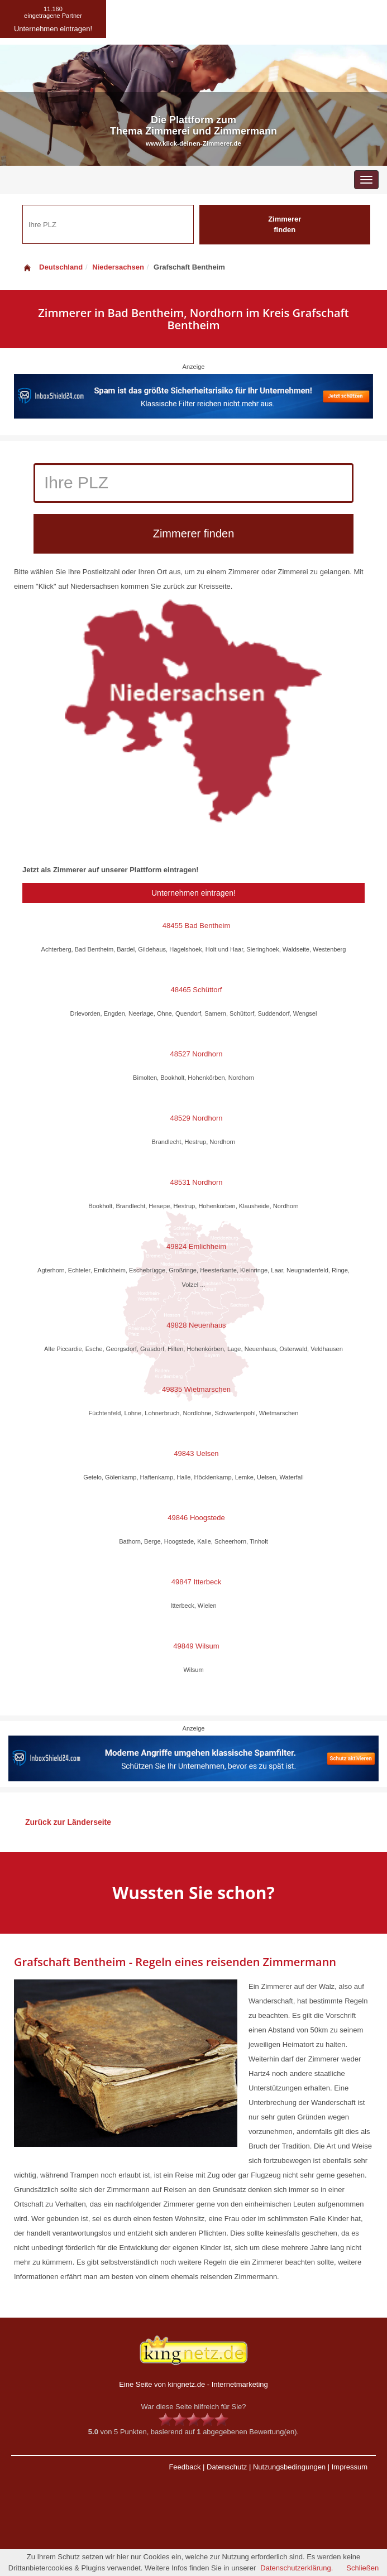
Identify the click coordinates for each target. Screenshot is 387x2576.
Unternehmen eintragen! (193, 892)
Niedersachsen (118, 267)
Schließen (362, 2568)
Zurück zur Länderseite (68, 1822)
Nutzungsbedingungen (289, 2467)
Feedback (184, 2467)
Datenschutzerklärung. (296, 2568)
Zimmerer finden (284, 224)
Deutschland (52, 267)
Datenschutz (227, 2467)
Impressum (349, 2467)
